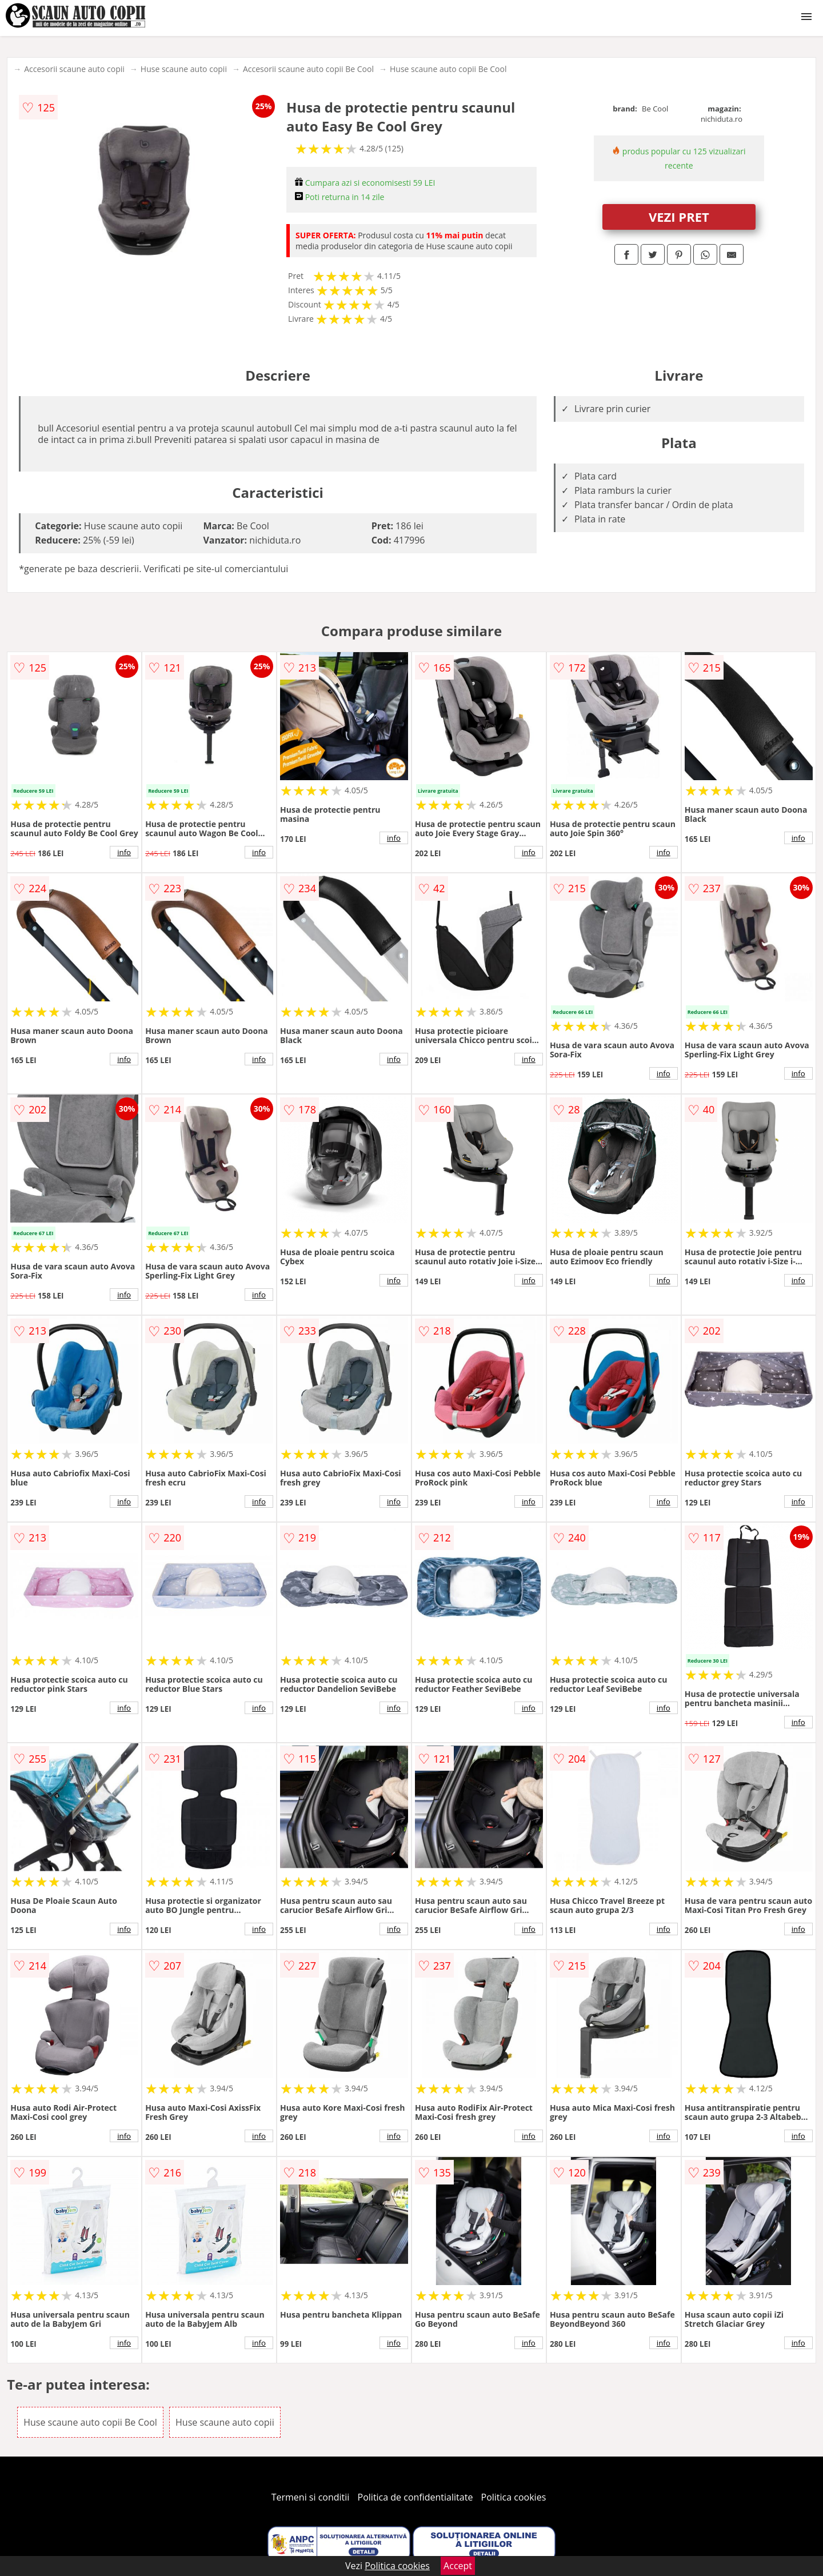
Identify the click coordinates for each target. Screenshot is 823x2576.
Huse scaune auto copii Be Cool (448, 68)
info (124, 852)
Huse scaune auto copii (184, 68)
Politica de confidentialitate (415, 2497)
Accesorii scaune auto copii (74, 68)
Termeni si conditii (310, 2497)
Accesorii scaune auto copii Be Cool (308, 68)
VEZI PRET (679, 216)
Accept (458, 2565)
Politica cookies (513, 2497)
